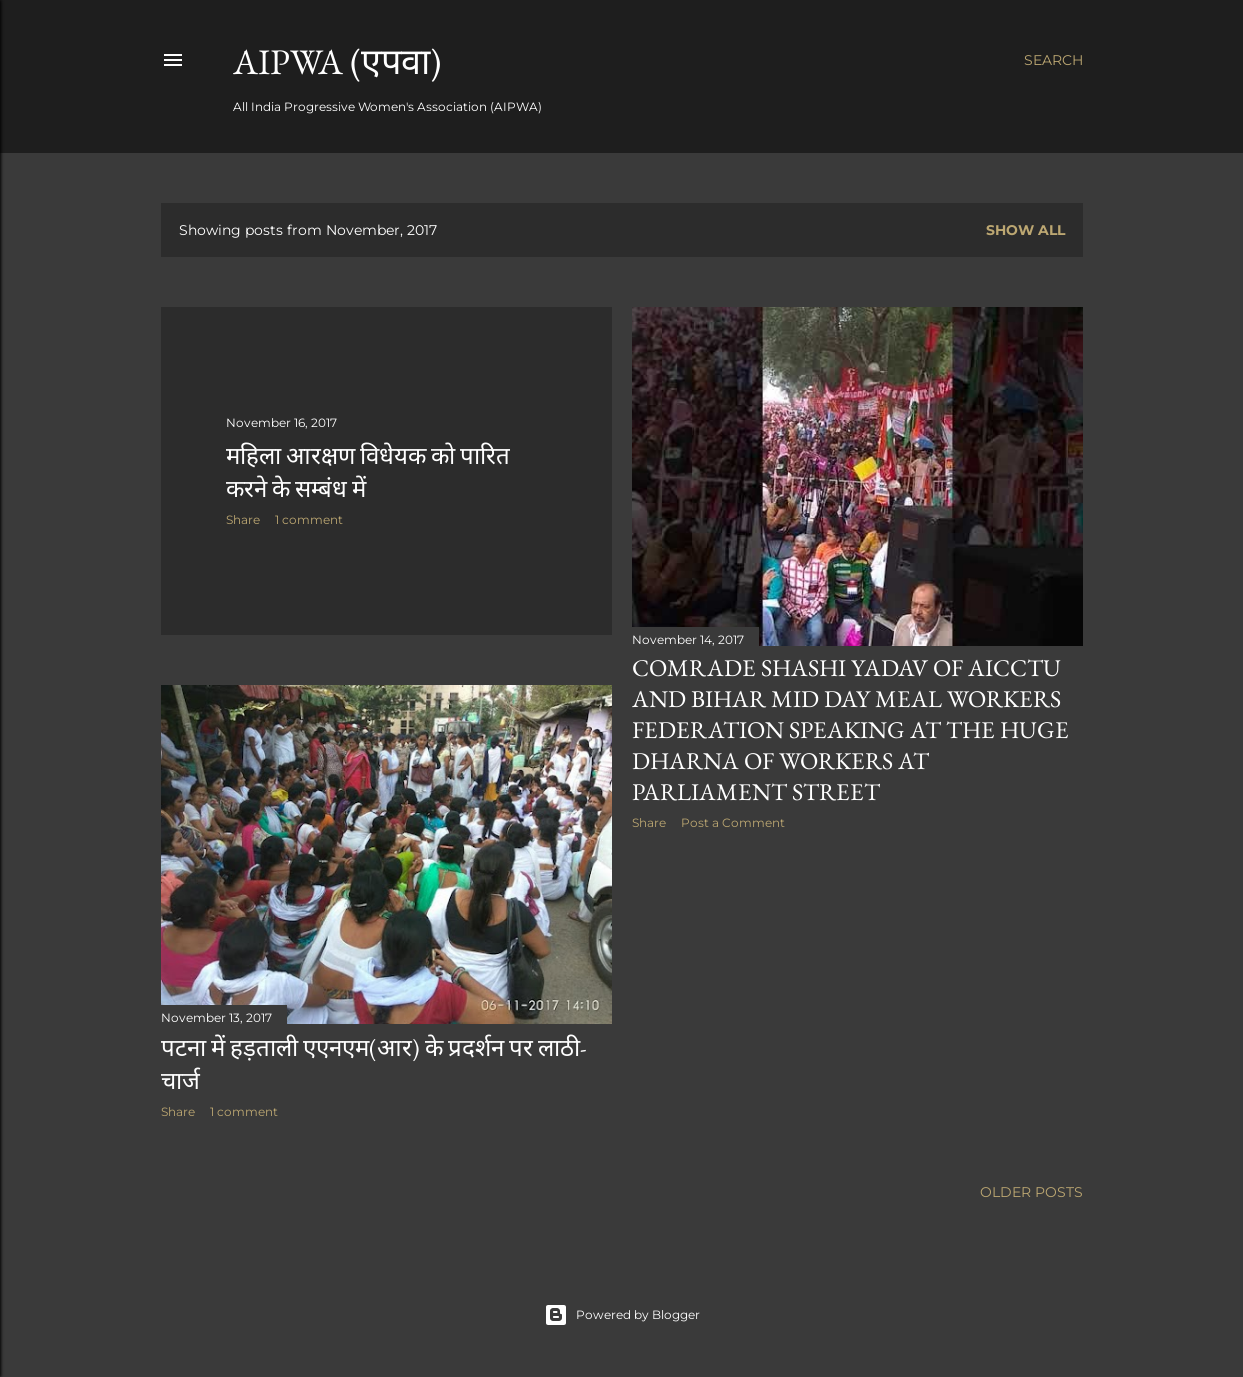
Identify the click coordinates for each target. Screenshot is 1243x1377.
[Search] (1053, 60)
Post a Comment (733, 822)
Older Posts (1031, 1192)
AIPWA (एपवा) (337, 61)
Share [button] (243, 519)
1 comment (309, 519)
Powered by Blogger (622, 1315)
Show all (1025, 230)
